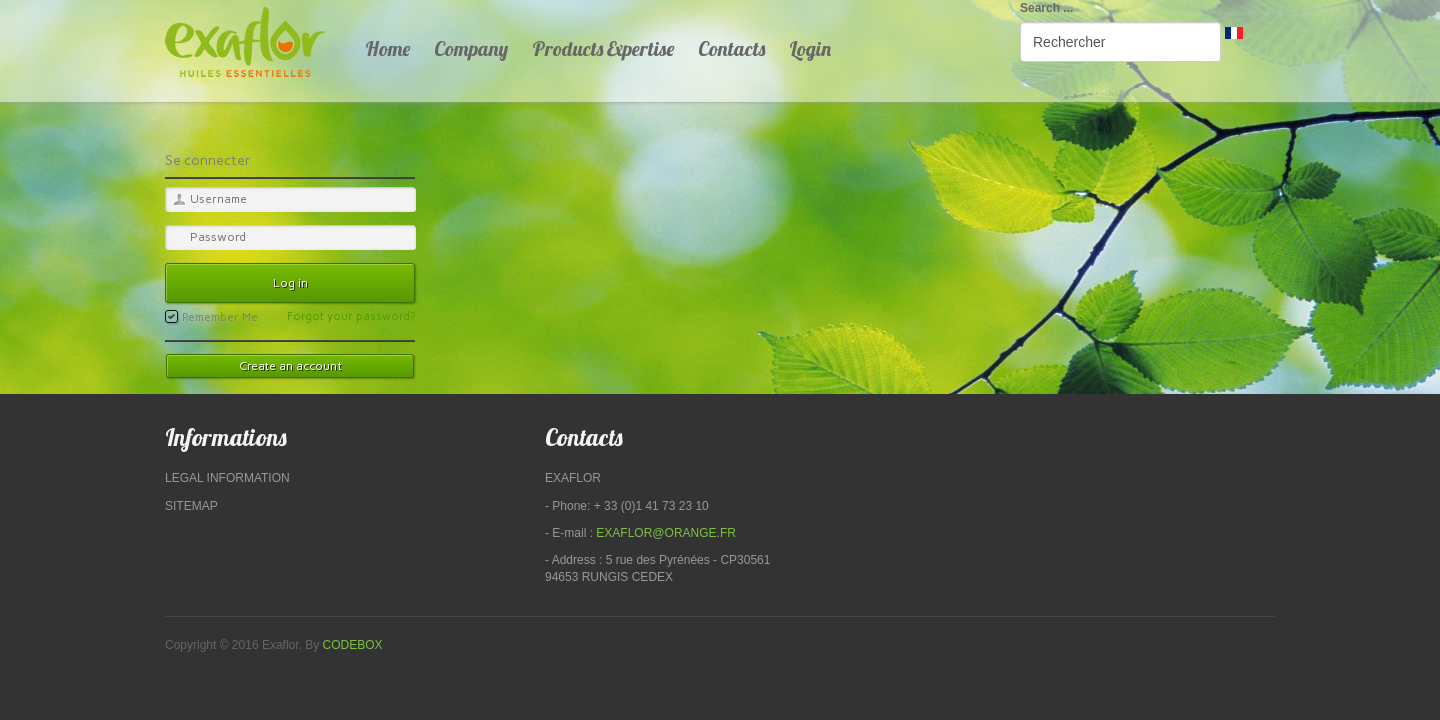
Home (387, 48)
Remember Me (211, 317)
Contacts (731, 48)
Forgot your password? (351, 316)
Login (810, 48)
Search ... (1046, 8)
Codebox (353, 645)
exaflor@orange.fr (666, 533)
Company (471, 48)
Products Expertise (603, 48)
